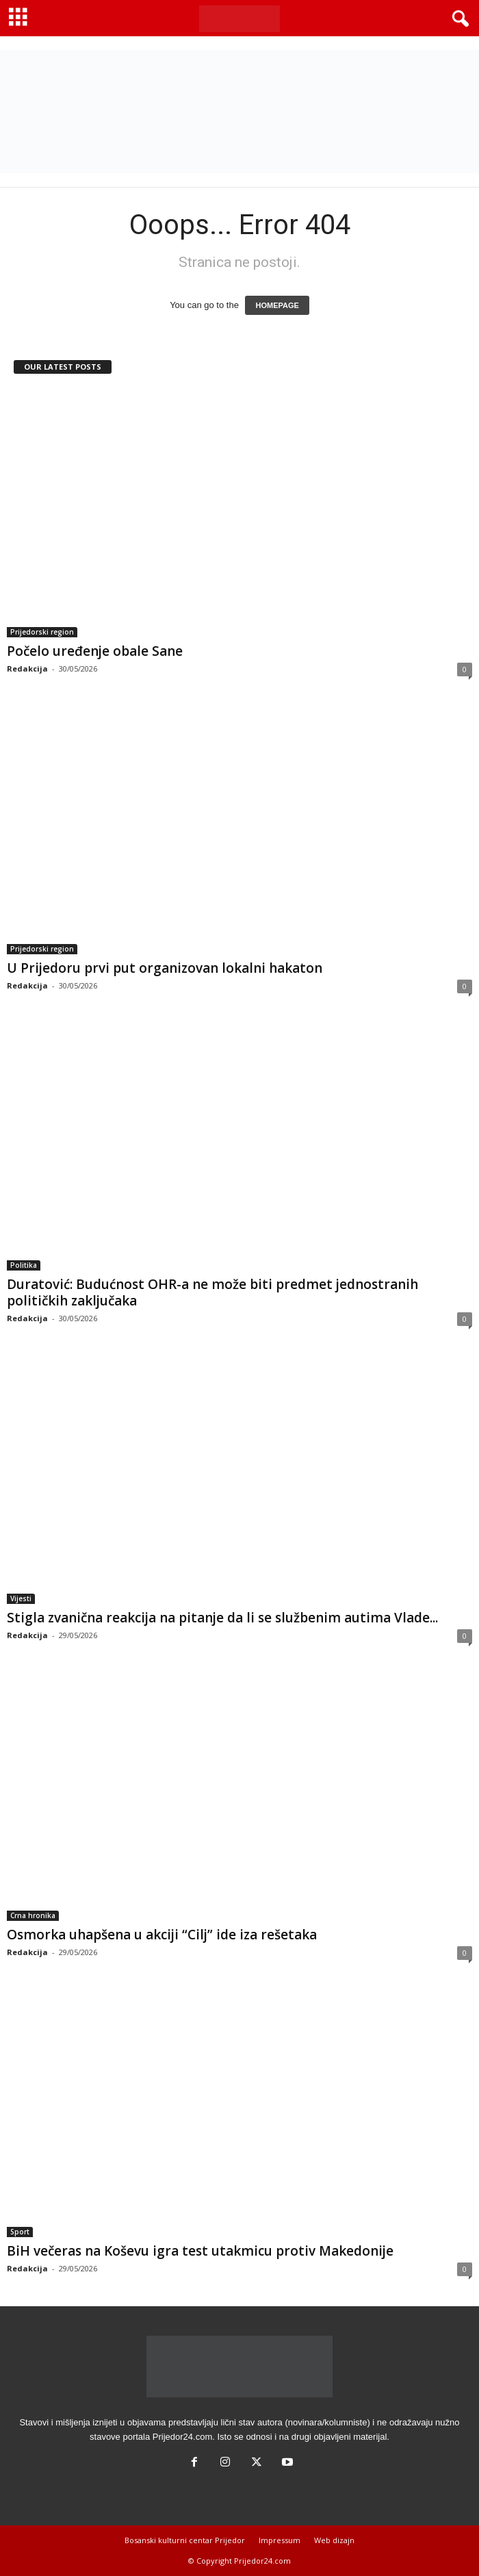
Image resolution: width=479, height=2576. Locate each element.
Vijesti (20, 1598)
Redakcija (27, 668)
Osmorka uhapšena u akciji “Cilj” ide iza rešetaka (162, 1934)
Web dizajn (334, 2540)
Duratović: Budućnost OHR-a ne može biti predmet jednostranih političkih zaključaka (212, 1292)
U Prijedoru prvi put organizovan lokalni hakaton (164, 968)
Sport (19, 2231)
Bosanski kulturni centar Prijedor (185, 2540)
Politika (23, 1265)
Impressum (279, 2540)
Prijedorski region (42, 632)
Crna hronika (32, 1915)
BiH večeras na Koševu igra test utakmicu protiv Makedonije (200, 2251)
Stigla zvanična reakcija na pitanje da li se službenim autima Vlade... (222, 1618)
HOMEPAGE (276, 305)
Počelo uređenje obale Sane (95, 651)
